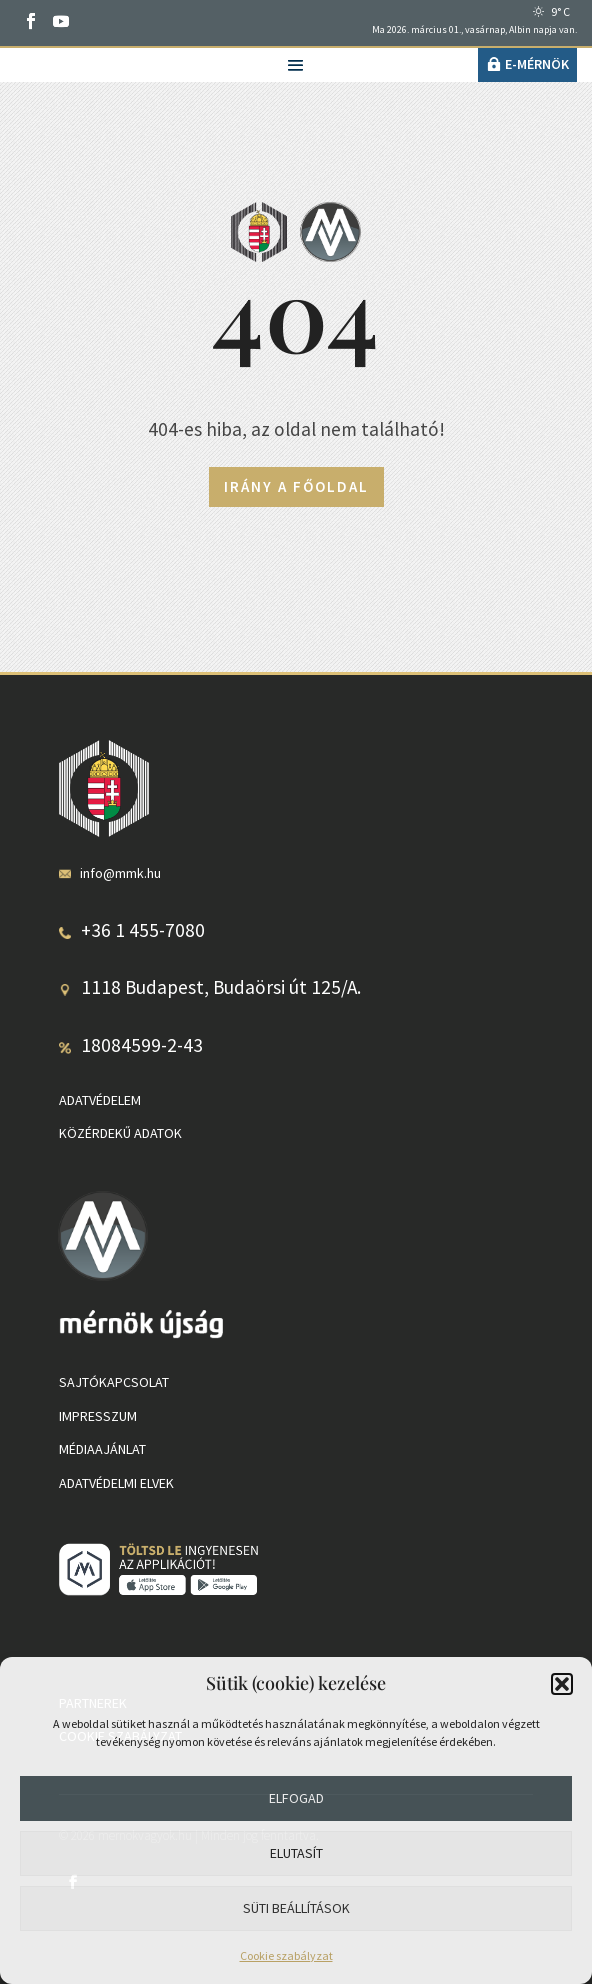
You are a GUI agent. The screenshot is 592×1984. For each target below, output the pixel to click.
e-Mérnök (537, 64)
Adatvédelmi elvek (116, 1483)
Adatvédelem (100, 1100)
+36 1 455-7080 (143, 930)
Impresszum (98, 1416)
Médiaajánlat (102, 1449)
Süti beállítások (296, 1908)
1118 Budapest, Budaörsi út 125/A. (221, 987)
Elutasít (296, 1853)
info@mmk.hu (120, 873)
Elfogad (296, 1798)
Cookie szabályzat (286, 1955)
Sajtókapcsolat (114, 1382)
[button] (562, 1684)
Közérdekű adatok (120, 1133)
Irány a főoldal (296, 486)
